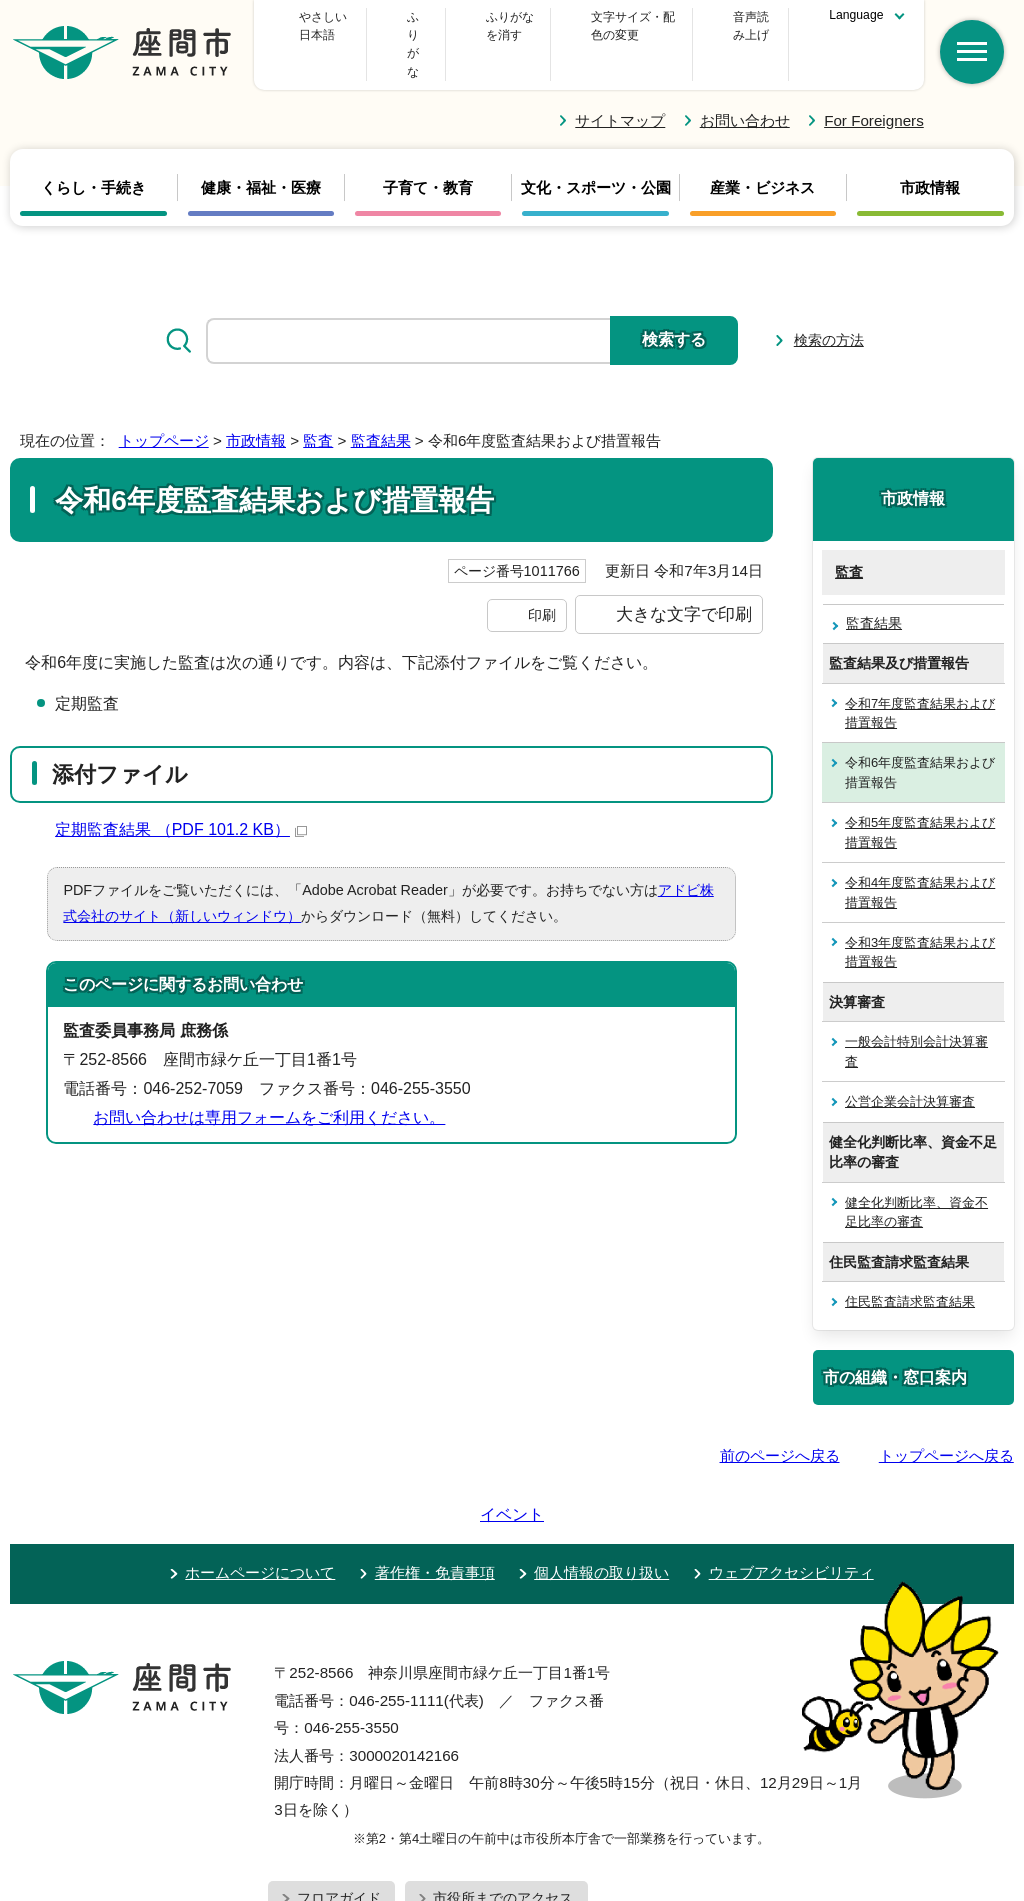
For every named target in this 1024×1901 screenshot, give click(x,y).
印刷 (542, 579)
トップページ (164, 404)
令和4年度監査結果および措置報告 (920, 856)
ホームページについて (260, 1479)
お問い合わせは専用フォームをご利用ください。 (269, 1080)
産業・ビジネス (762, 152)
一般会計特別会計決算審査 (916, 1015)
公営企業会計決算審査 (910, 1065)
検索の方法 (829, 304)
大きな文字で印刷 (684, 578)
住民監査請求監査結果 (910, 1265)
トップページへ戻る (946, 1418)
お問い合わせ (745, 83)
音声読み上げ (738, 26)
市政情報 (930, 152)
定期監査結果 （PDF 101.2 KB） (181, 793)
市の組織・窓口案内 (895, 1341)
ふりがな (450, 26)
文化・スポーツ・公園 (596, 152)
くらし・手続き (93, 152)
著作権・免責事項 (435, 1479)
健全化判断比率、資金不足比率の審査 (916, 1175)
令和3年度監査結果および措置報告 (920, 916)
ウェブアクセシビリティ (791, 1479)
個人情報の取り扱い (601, 1479)
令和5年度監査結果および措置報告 (920, 796)
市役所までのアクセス (503, 1805)
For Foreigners (874, 83)
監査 (318, 404)
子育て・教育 (428, 152)
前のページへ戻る (780, 1418)
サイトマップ (620, 83)
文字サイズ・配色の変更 (591, 26)
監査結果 (381, 404)
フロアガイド (339, 1805)
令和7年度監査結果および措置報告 (920, 676)
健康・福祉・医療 (261, 152)
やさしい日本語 (335, 26)
